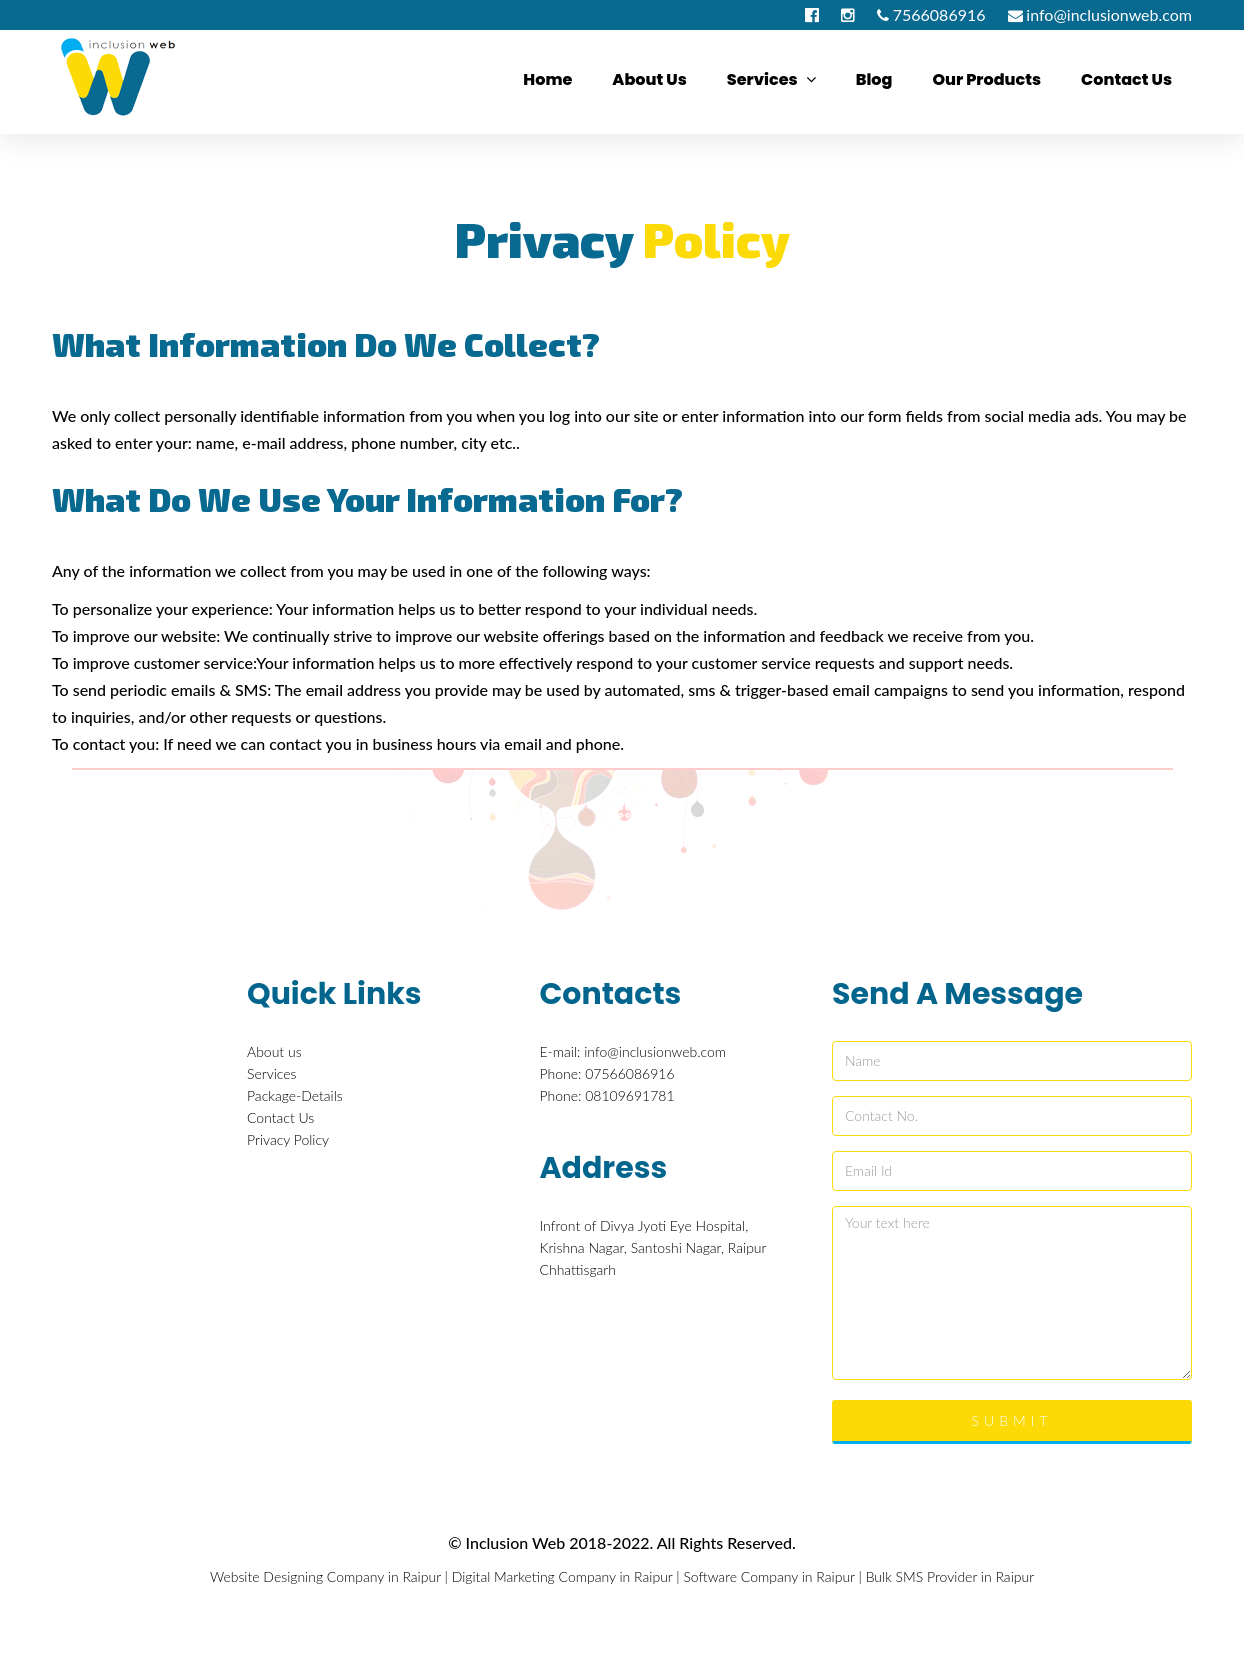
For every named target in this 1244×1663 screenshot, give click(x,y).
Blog (874, 79)
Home (547, 79)
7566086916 (939, 14)
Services (771, 79)
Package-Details (295, 1095)
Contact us (1126, 79)
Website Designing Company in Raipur (325, 1576)
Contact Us (280, 1117)
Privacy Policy (288, 1139)
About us (649, 79)
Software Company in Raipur (768, 1576)
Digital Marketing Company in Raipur (562, 1576)
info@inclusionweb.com (1109, 14)
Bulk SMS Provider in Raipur (950, 1576)
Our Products (986, 79)
